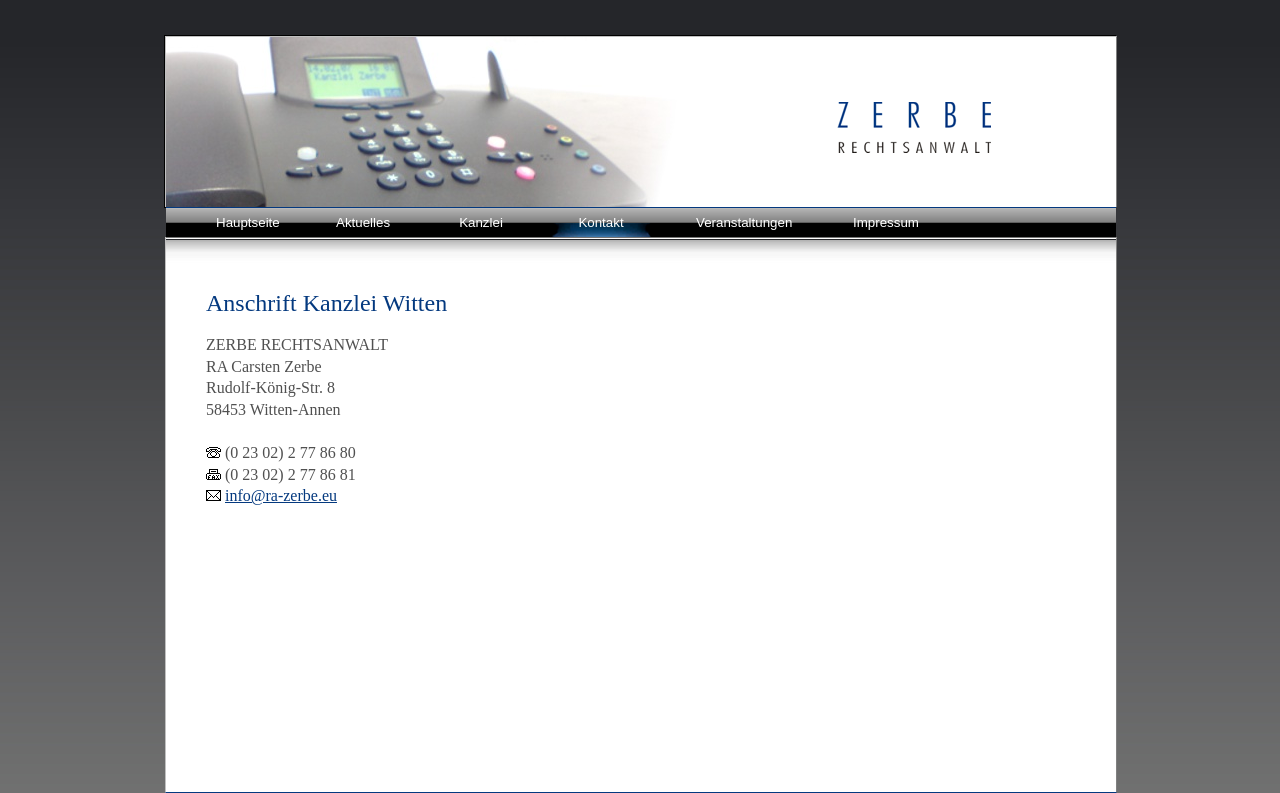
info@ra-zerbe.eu (281, 495)
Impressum (886, 222)
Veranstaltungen (744, 222)
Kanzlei (481, 222)
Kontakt (600, 222)
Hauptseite (248, 222)
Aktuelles (363, 222)
